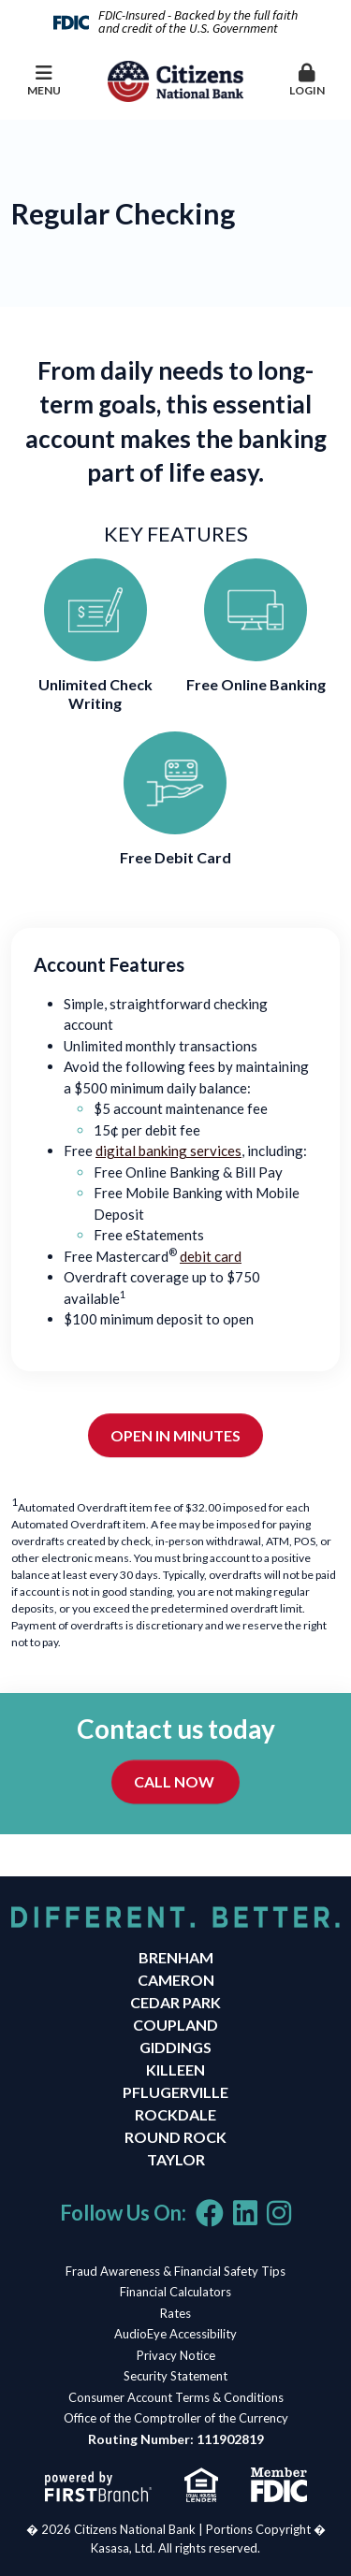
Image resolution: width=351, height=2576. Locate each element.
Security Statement (175, 2375)
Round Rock (175, 2137)
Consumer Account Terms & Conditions (176, 2397)
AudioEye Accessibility (175, 2333)
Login (307, 80)
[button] (307, 81)
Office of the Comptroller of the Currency (176, 2417)
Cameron (176, 1980)
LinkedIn (245, 2213)
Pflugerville (175, 2092)
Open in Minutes (175, 1435)
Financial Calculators (175, 2291)
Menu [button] (44, 80)
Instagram (279, 2213)
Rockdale (175, 2114)
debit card (210, 1256)
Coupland (175, 2024)
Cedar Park (175, 2002)
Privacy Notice (176, 2355)
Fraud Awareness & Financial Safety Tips (175, 2271)
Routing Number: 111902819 (176, 2439)
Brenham (176, 1957)
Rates (175, 2313)
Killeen (175, 2069)
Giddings (175, 2047)
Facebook (210, 2213)
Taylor (176, 2159)
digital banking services (168, 1150)
